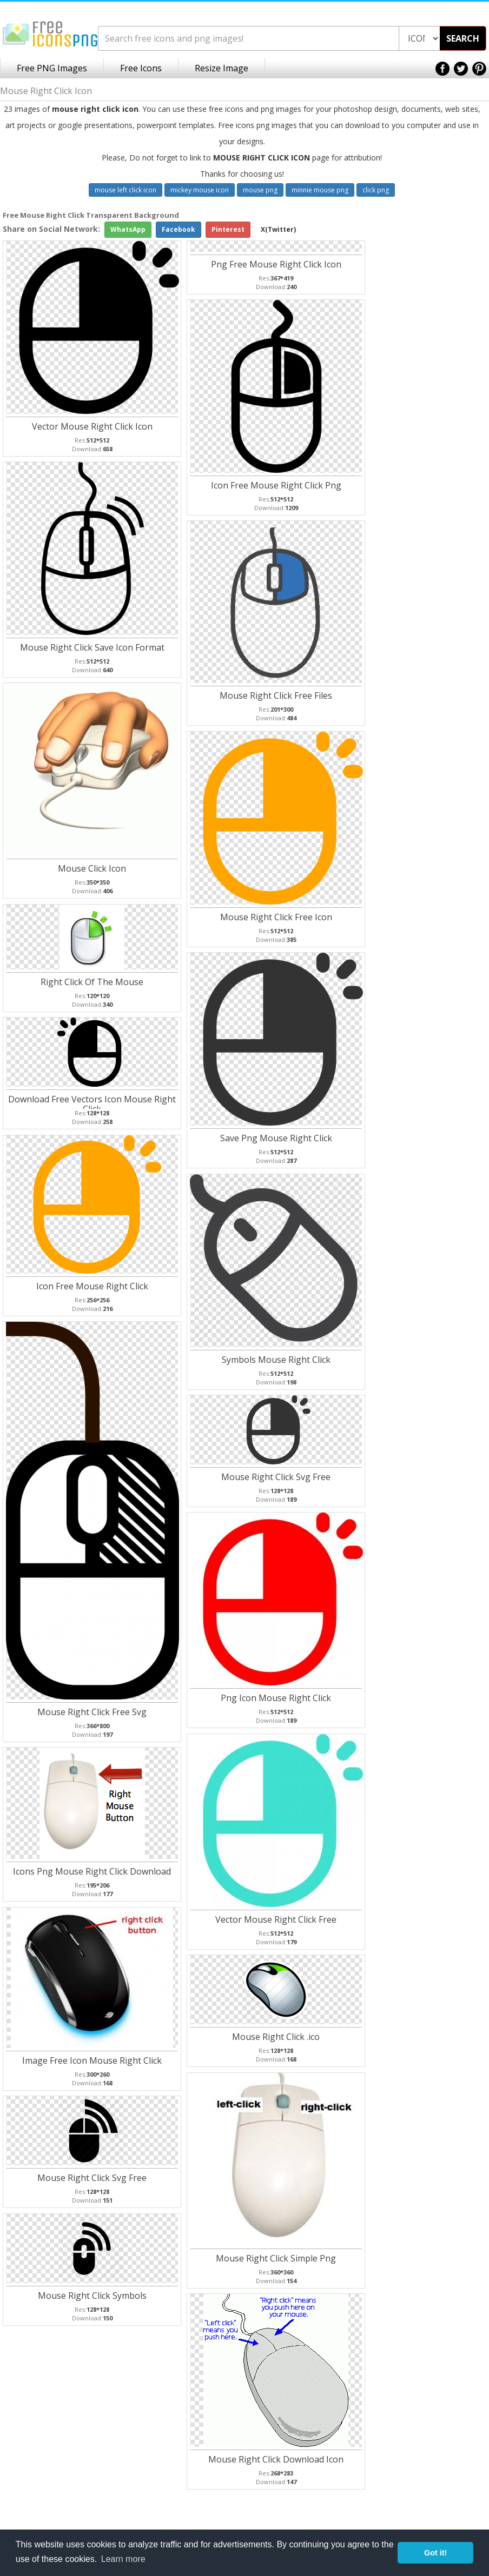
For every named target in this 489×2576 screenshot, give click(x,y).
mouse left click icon (125, 190)
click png (375, 190)
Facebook (178, 229)
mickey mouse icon (199, 190)
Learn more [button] (123, 2559)
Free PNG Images (52, 68)
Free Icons (141, 68)
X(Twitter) (278, 229)
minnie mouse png (320, 190)
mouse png (260, 190)
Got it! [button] (435, 2552)
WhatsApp (128, 229)
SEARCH (462, 38)
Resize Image (221, 68)
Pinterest (228, 229)
